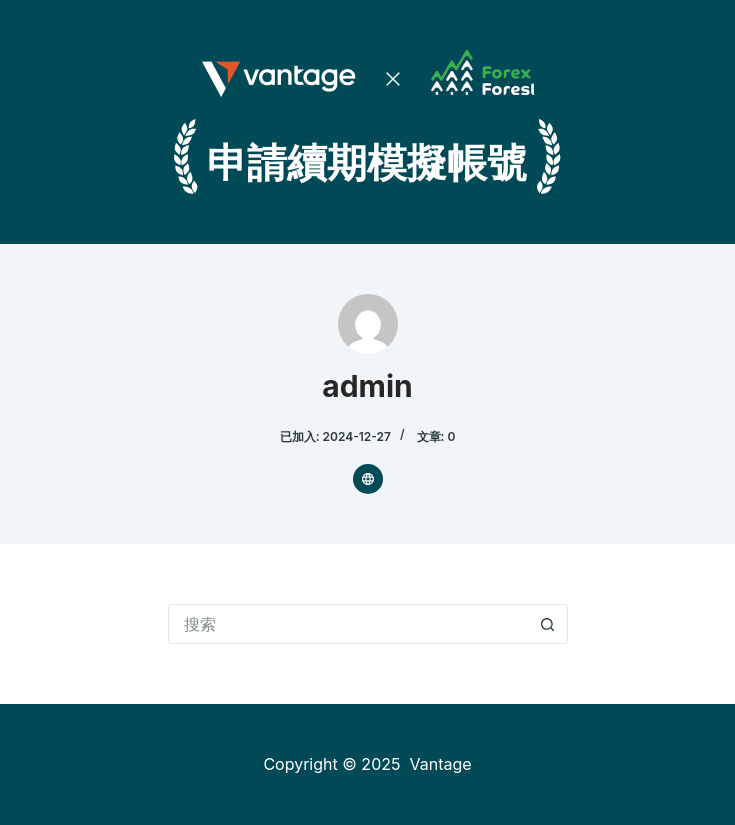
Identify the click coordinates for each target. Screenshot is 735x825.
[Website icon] (368, 479)
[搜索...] (348, 624)
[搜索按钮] (548, 624)
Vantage (440, 764)
